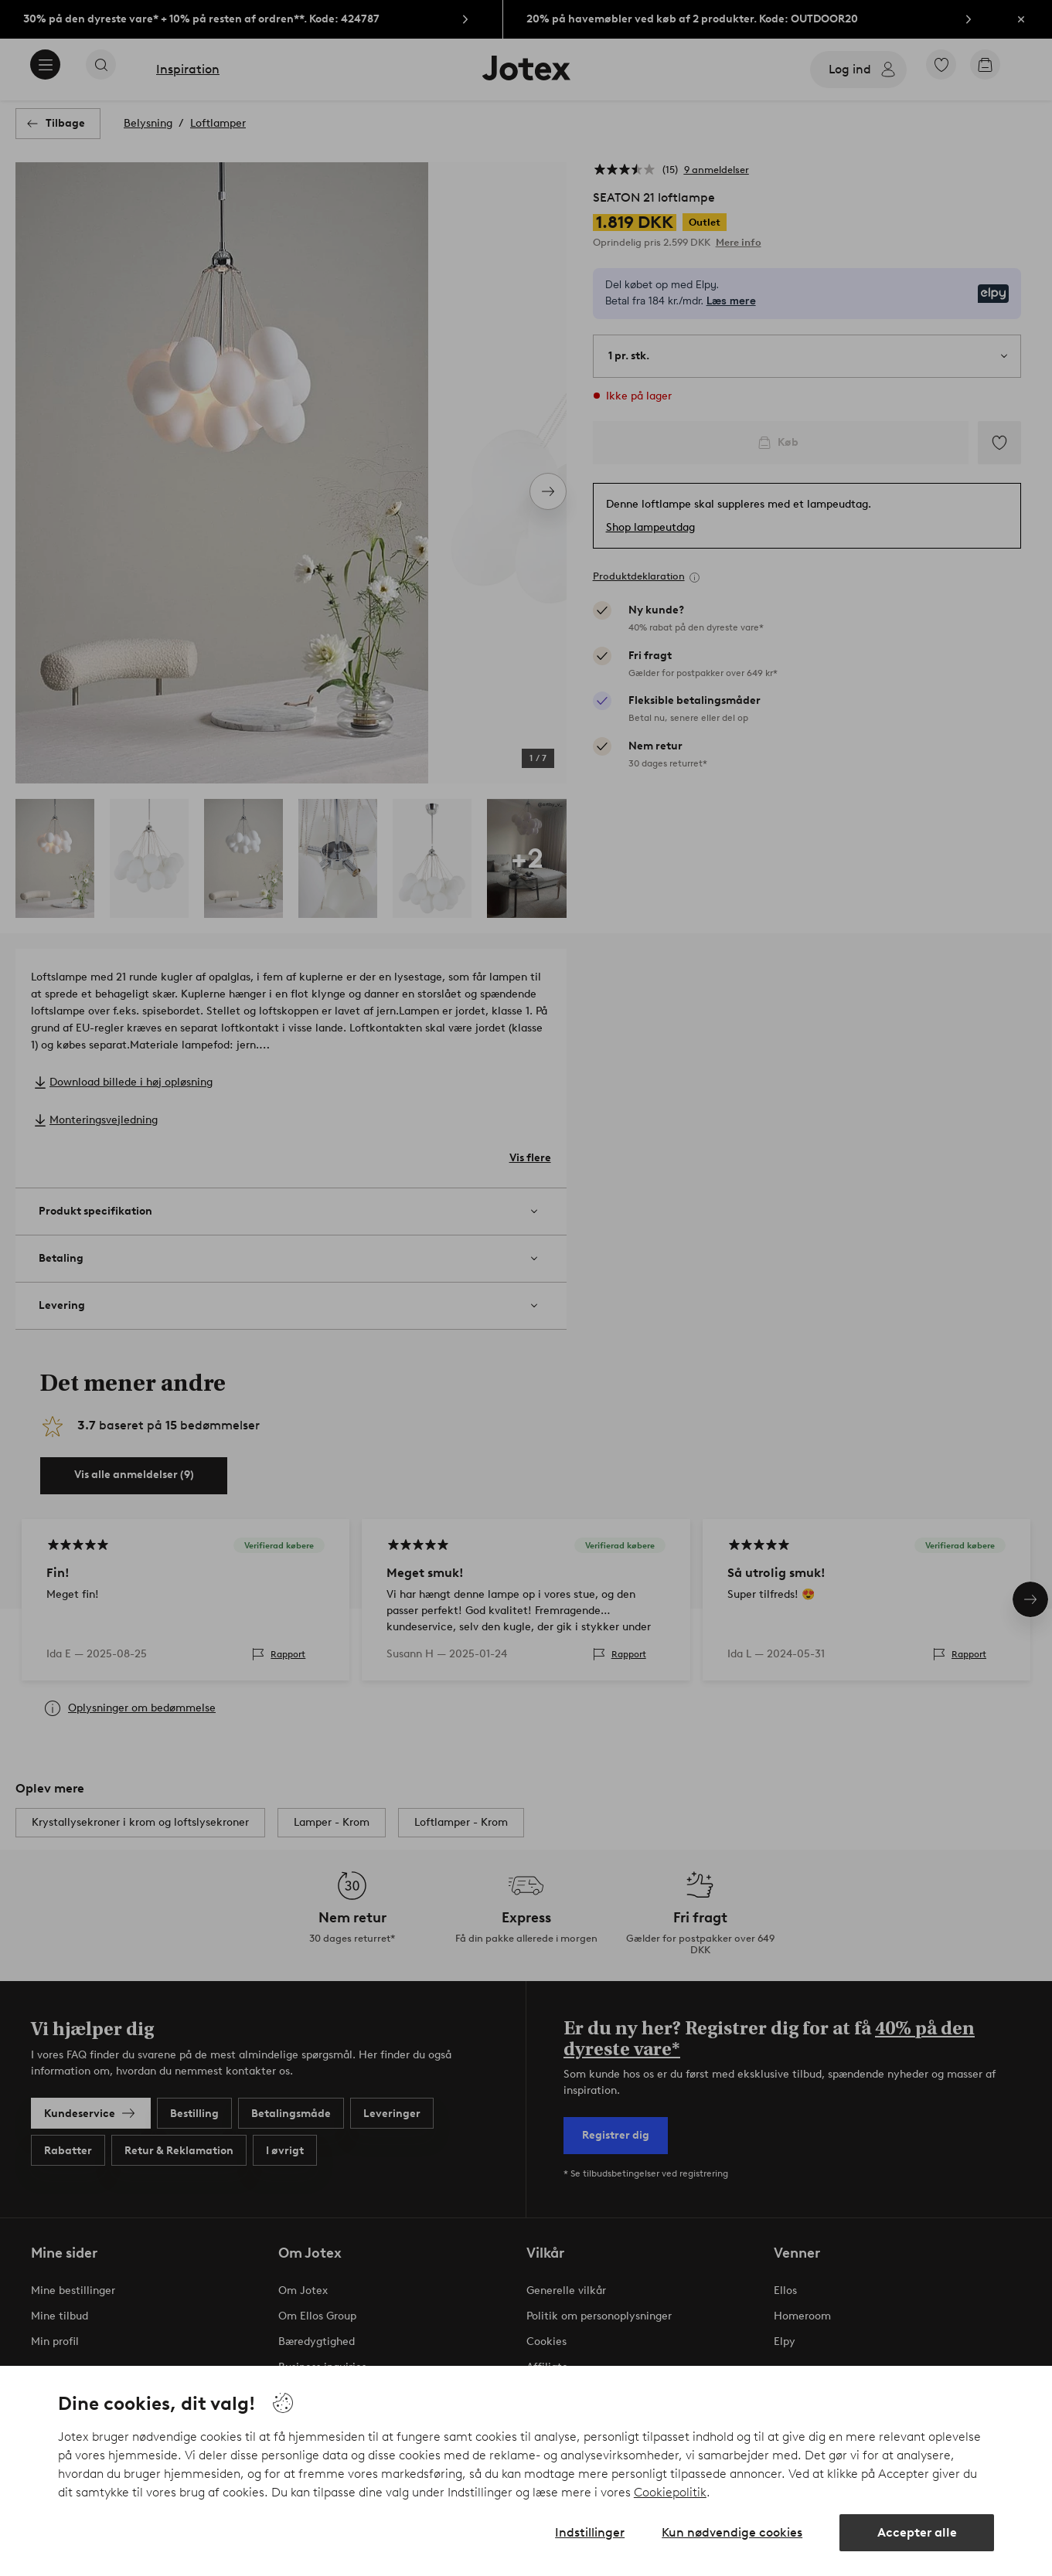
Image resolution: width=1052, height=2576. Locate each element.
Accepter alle (917, 2532)
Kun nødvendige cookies (732, 2532)
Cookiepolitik (670, 2492)
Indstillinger (590, 2532)
